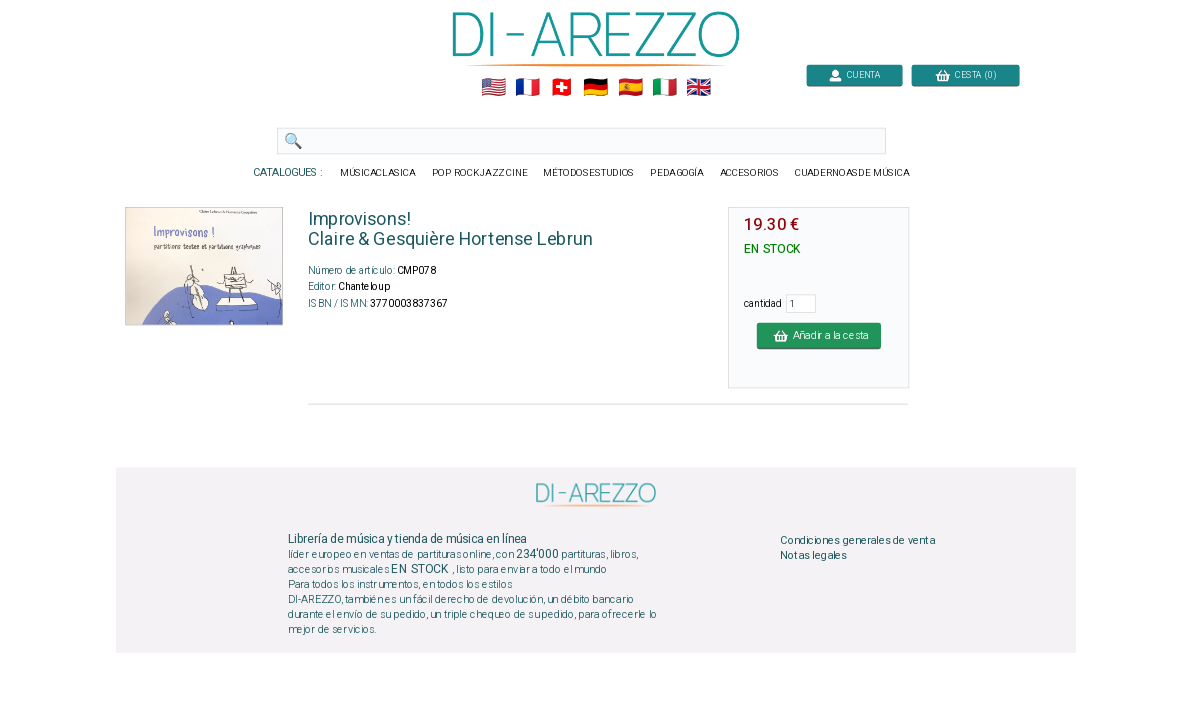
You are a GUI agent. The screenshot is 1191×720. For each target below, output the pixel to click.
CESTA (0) (965, 74)
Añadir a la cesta (818, 335)
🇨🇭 (561, 88)
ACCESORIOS (748, 173)
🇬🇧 (698, 88)
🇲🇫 (527, 88)
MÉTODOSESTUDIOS (588, 173)
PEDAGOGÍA (677, 173)
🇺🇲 (492, 88)
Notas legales (813, 556)
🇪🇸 (629, 88)
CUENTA (854, 74)
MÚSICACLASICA (378, 173)
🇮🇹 (663, 88)
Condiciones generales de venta (857, 540)
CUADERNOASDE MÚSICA (851, 173)
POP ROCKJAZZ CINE (479, 173)
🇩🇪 (595, 88)
